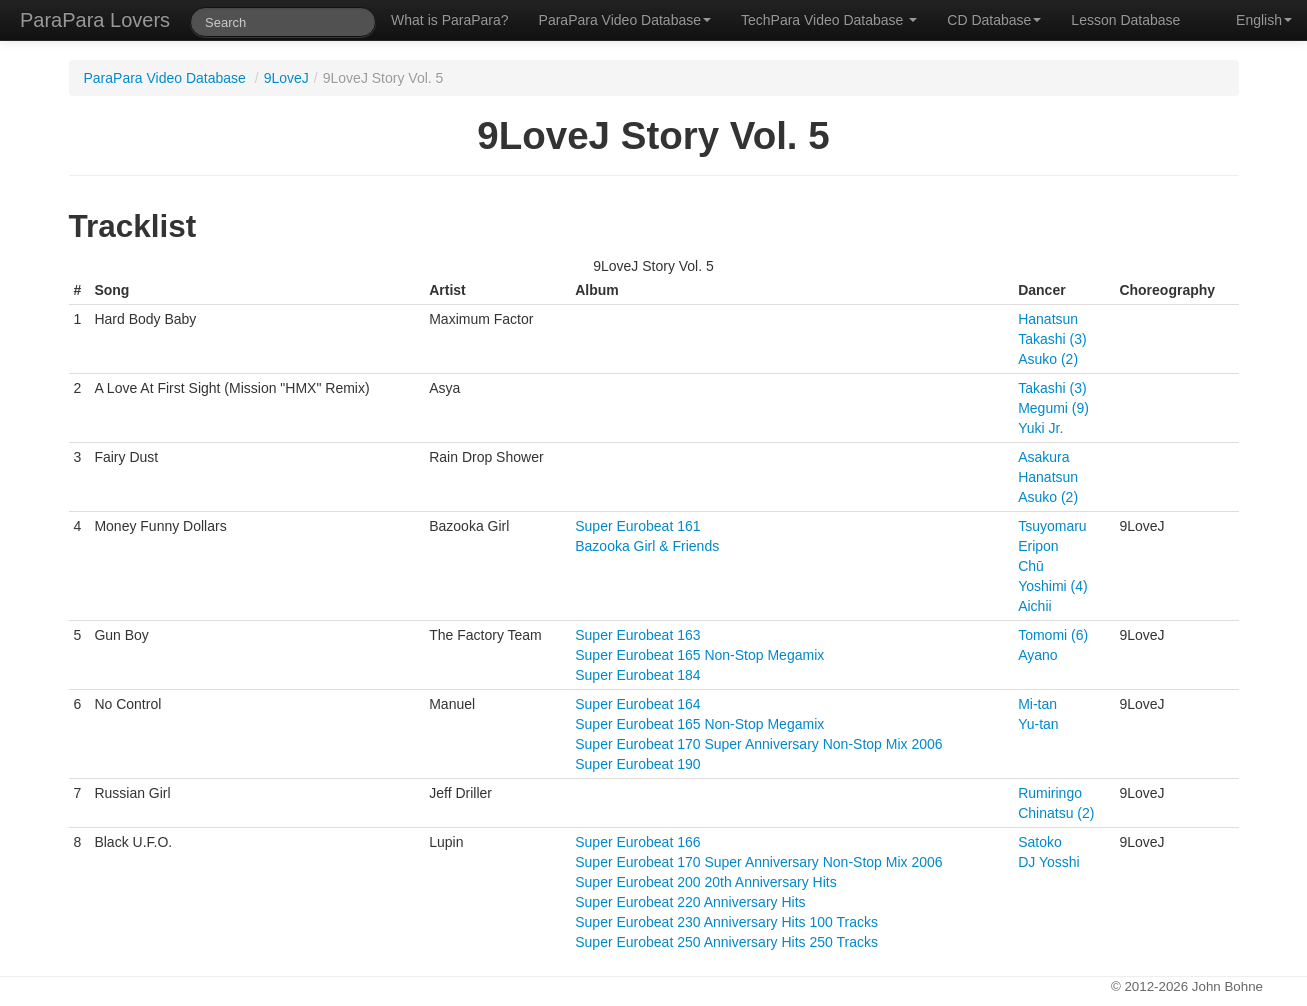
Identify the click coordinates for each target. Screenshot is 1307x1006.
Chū (1031, 566)
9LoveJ (286, 78)
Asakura (1043, 457)
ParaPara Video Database (625, 20)
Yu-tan (1038, 724)
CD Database (994, 20)
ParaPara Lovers (95, 20)
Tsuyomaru (1052, 526)
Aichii (1034, 606)
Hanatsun (1048, 319)
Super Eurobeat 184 (637, 675)
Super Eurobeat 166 (637, 842)
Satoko (1040, 842)
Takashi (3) (1052, 339)
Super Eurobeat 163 (637, 635)
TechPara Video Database (829, 20)
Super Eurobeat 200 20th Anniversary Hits (706, 882)
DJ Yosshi (1048, 862)
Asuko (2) (1048, 359)
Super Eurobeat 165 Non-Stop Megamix (699, 655)
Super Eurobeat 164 (637, 704)
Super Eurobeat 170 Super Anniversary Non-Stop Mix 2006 (758, 744)
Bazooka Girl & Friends (647, 546)
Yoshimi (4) (1053, 586)
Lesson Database (1125, 20)
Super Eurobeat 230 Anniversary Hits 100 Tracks (726, 922)
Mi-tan (1037, 704)
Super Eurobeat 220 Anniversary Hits (690, 902)
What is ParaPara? (450, 20)
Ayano (1037, 655)
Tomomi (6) (1053, 635)
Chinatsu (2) (1056, 813)
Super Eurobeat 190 (637, 764)
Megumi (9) (1053, 408)
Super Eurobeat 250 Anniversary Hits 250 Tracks (726, 942)
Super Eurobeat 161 (637, 526)
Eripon (1038, 546)
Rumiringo (1050, 793)
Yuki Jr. (1040, 428)
